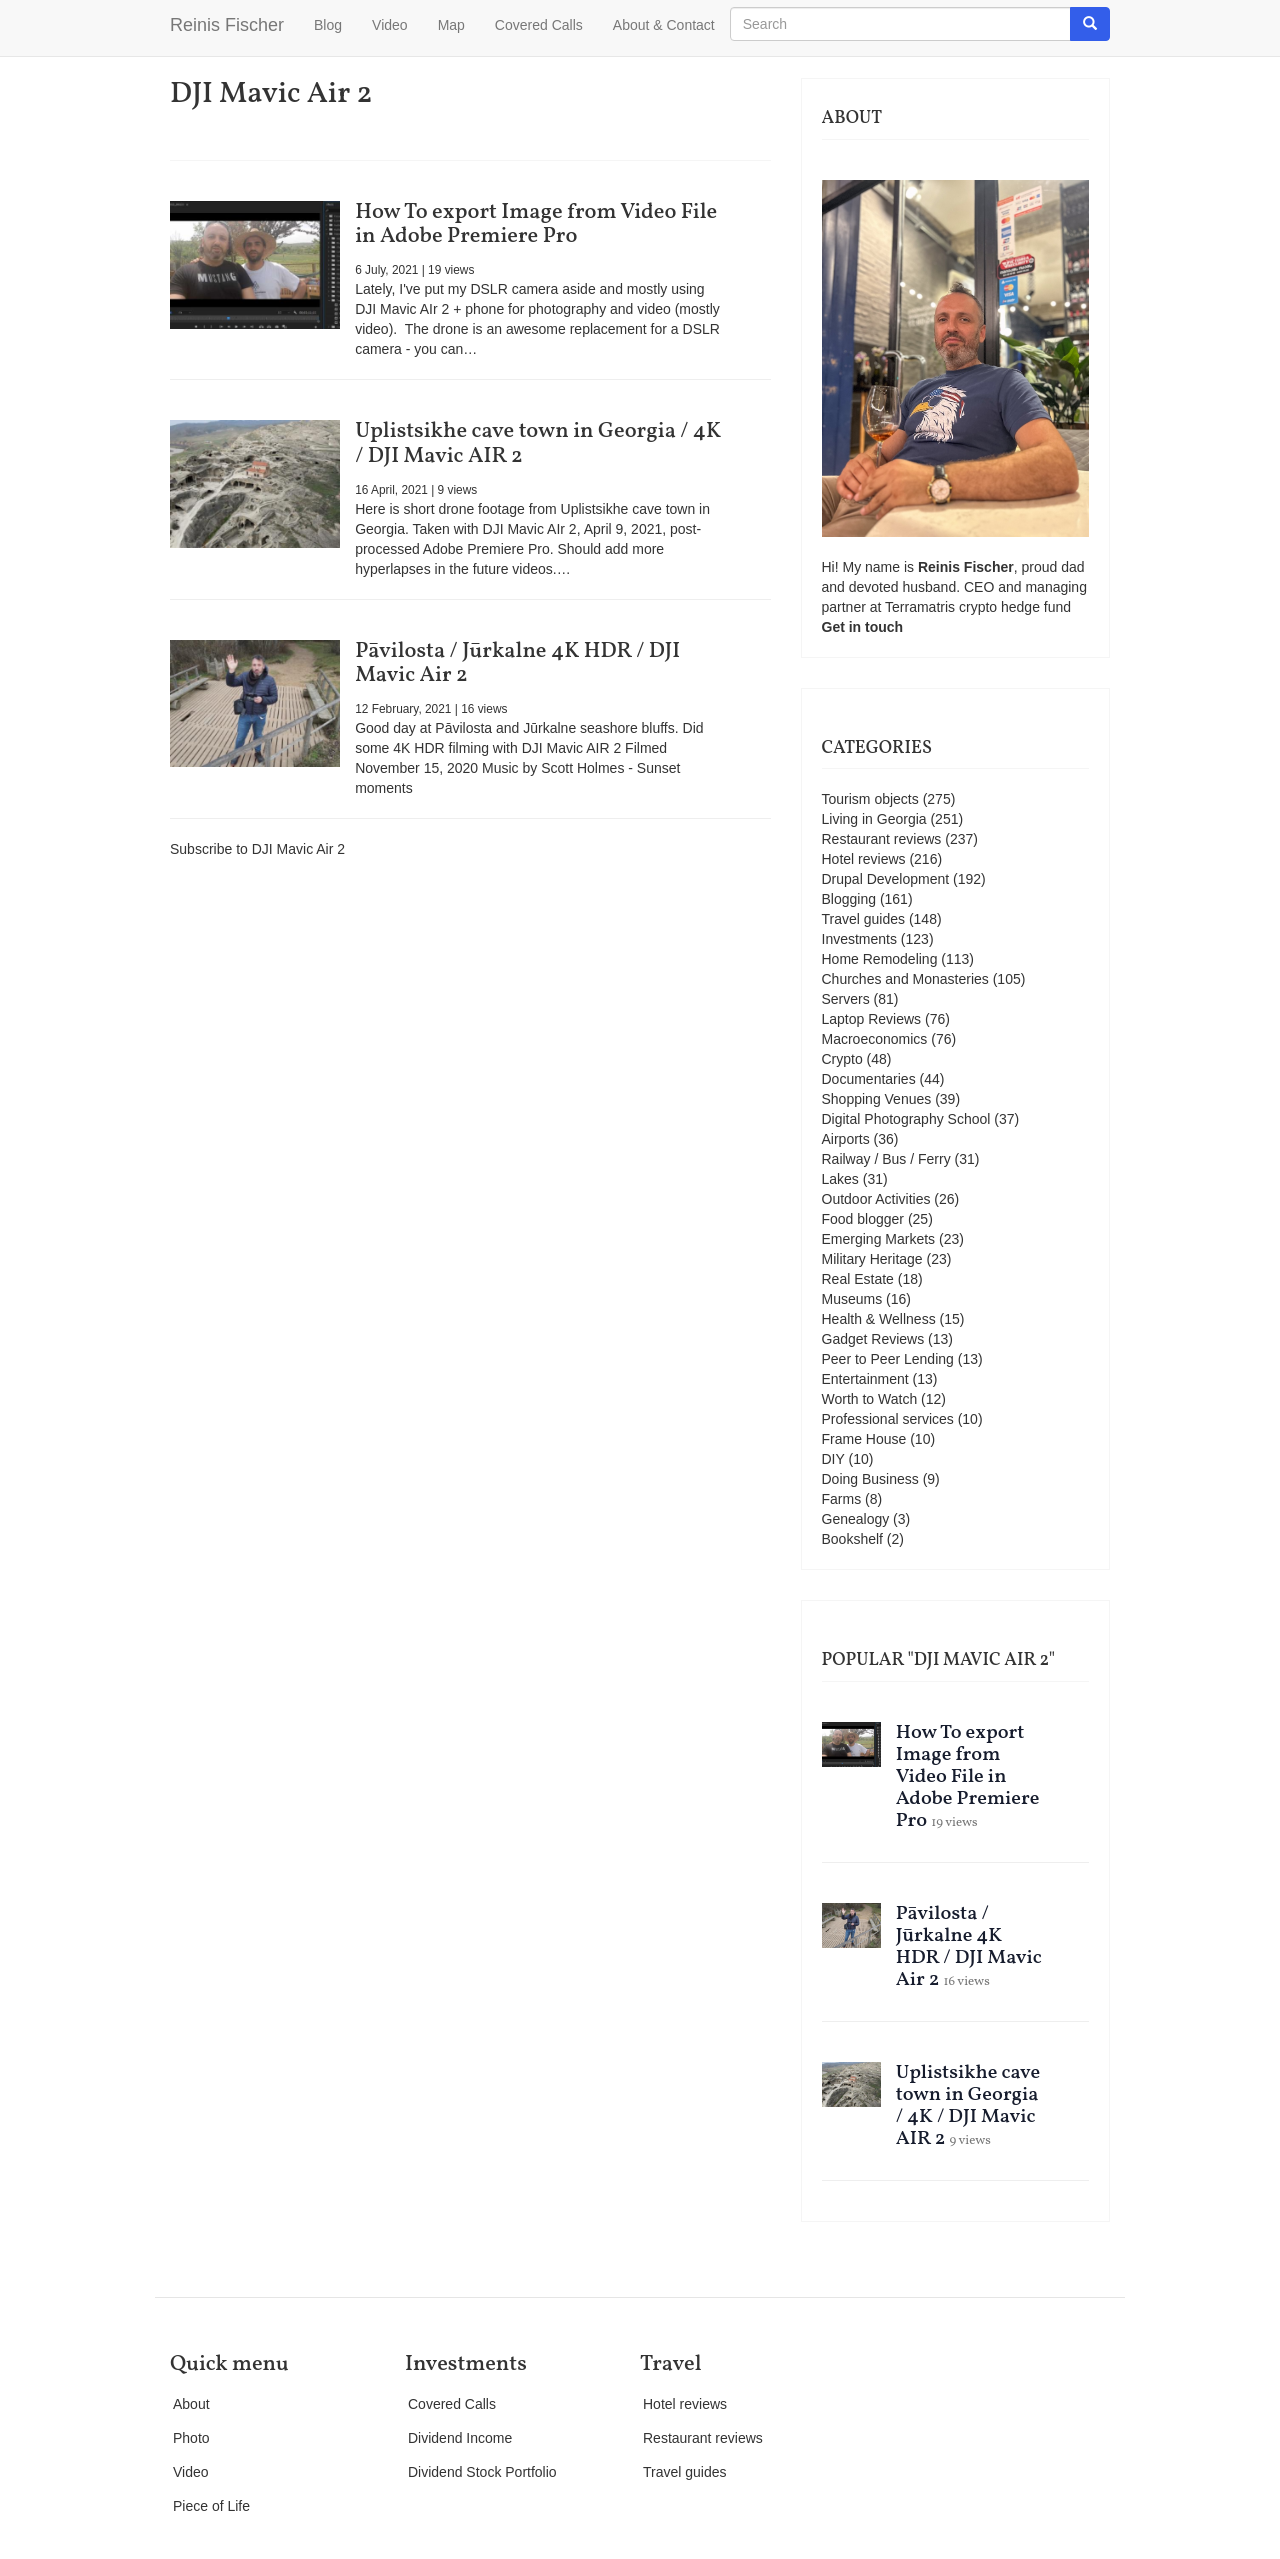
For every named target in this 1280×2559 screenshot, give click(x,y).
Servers (846, 999)
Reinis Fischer (227, 25)
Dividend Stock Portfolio (482, 2472)
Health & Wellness (879, 1319)
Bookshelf (852, 1539)
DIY (833, 1459)
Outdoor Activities (876, 1199)
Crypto (842, 1059)
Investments (859, 939)
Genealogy (856, 1519)
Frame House (864, 1439)
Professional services (888, 1419)
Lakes (840, 1179)
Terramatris (922, 607)
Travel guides (864, 919)
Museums (852, 1299)
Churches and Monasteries (905, 979)
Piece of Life (211, 2506)
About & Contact (664, 25)
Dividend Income (460, 2438)
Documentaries (869, 1079)
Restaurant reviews (882, 839)
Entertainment (865, 1379)
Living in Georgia (874, 819)
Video (390, 25)
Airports (846, 1139)
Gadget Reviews (873, 1339)
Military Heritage (872, 1259)
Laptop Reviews (872, 1019)
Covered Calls (539, 25)
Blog (328, 25)
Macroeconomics (875, 1039)
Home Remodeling (880, 959)
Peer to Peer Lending (888, 1359)
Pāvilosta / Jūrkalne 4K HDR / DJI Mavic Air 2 (517, 663)
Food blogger (863, 1219)
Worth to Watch (870, 1399)
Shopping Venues (877, 1099)
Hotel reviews (864, 859)
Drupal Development (886, 879)
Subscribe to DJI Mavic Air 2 (257, 849)
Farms (842, 1499)
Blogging (849, 899)
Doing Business (870, 1479)
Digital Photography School (906, 1119)
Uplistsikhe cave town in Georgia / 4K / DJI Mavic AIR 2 (538, 443)
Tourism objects (870, 799)
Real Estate (858, 1279)
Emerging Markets (879, 1239)
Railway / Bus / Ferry (886, 1159)
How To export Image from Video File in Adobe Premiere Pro (536, 224)
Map (451, 25)
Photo (191, 2438)
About (191, 2404)
